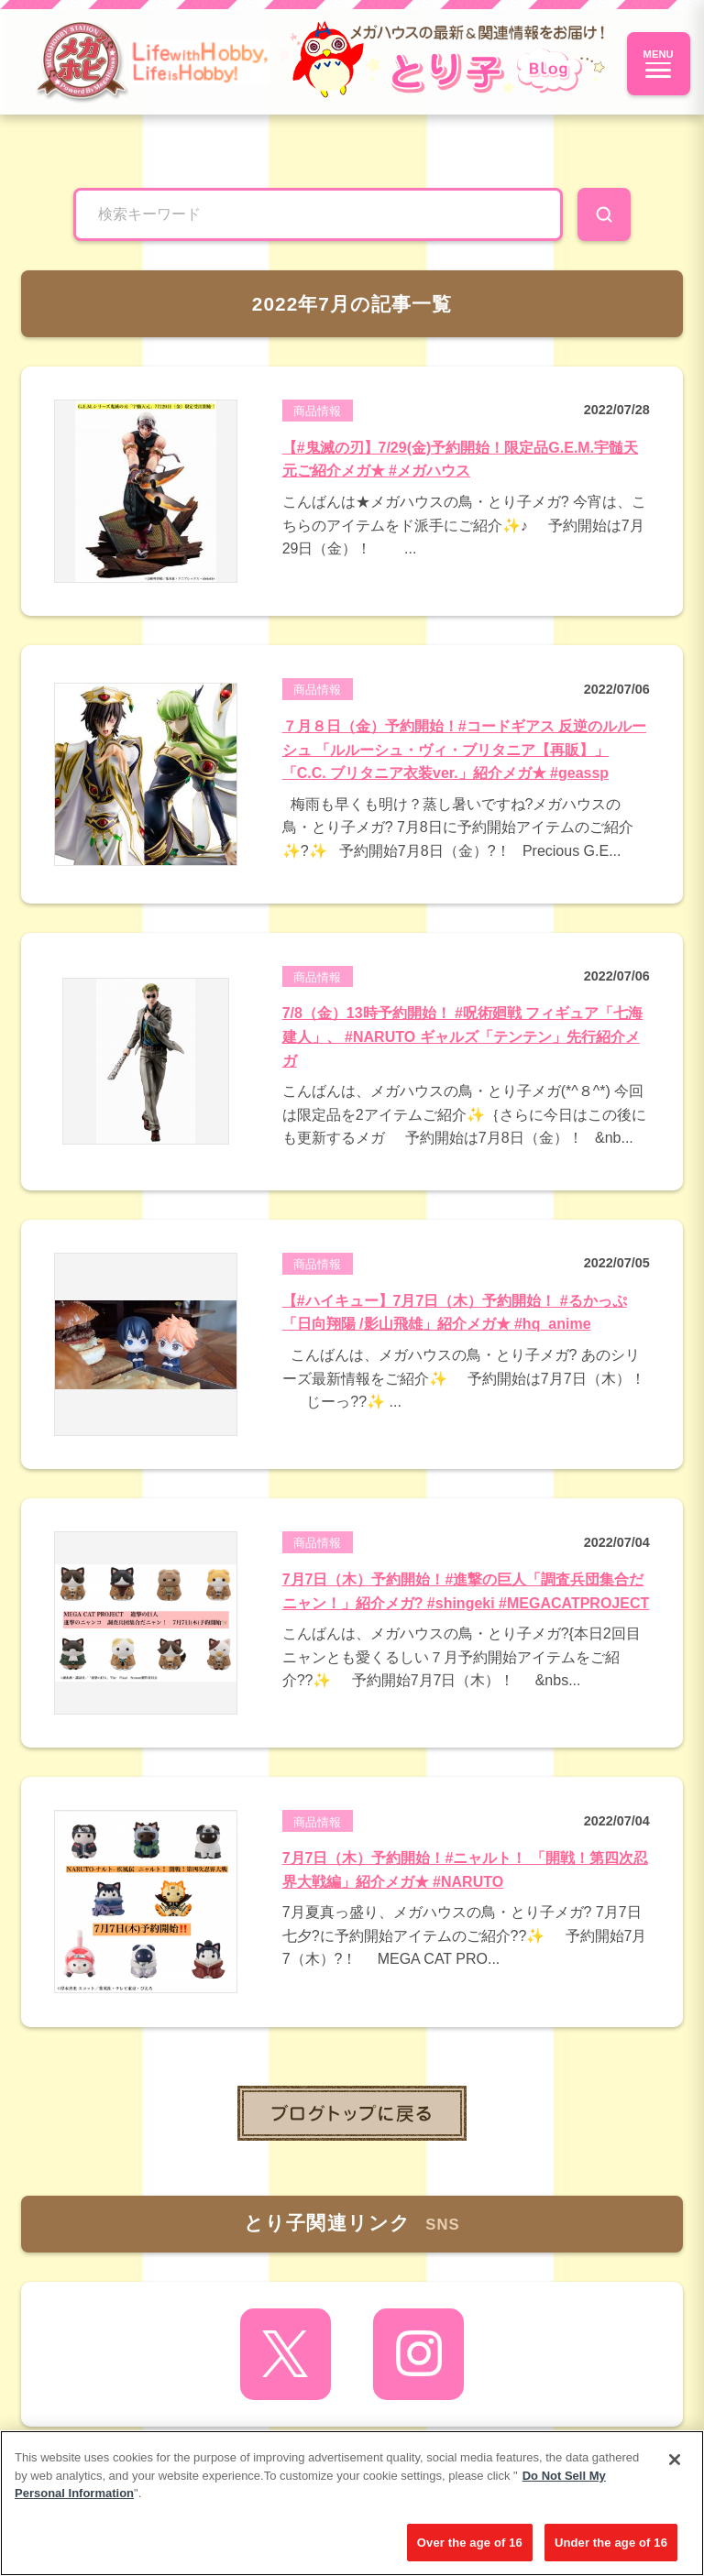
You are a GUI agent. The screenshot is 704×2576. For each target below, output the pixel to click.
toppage (352, 2113)
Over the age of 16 (469, 2549)
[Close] (674, 2466)
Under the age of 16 (611, 2549)
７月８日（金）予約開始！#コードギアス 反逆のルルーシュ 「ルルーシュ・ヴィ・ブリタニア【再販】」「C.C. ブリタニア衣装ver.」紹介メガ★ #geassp (464, 749)
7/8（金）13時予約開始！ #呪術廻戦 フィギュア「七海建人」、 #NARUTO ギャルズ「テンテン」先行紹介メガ (463, 1036)
